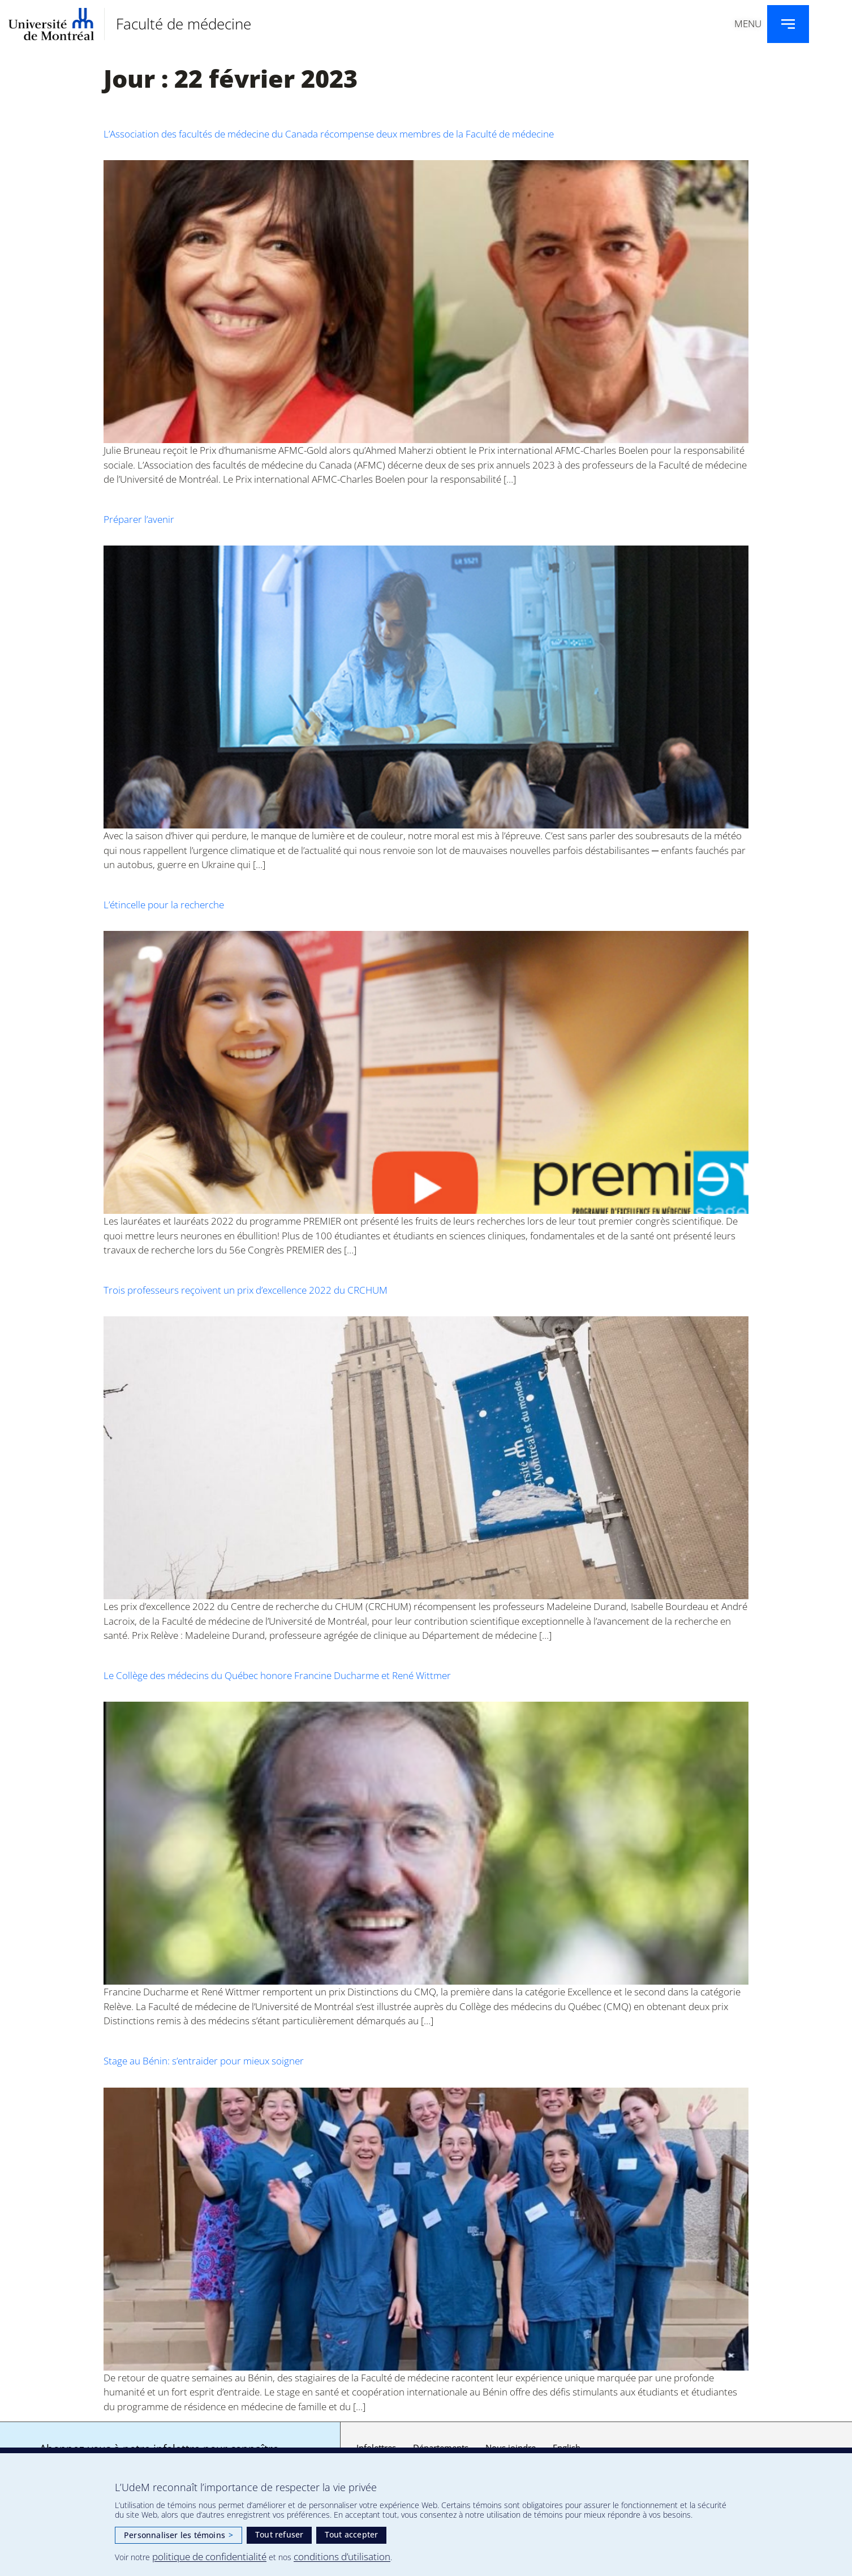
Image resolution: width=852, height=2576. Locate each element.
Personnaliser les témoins (178, 2535)
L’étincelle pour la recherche (164, 904)
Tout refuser (279, 2534)
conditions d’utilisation (342, 2556)
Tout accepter (351, 2534)
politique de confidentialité (209, 2556)
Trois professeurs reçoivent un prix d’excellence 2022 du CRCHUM (246, 1289)
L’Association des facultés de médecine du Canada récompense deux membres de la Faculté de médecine (329, 133)
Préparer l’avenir (139, 519)
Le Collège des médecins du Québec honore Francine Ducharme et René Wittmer (277, 1675)
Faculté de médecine (183, 23)
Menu (747, 23)
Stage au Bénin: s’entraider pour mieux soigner (204, 2060)
